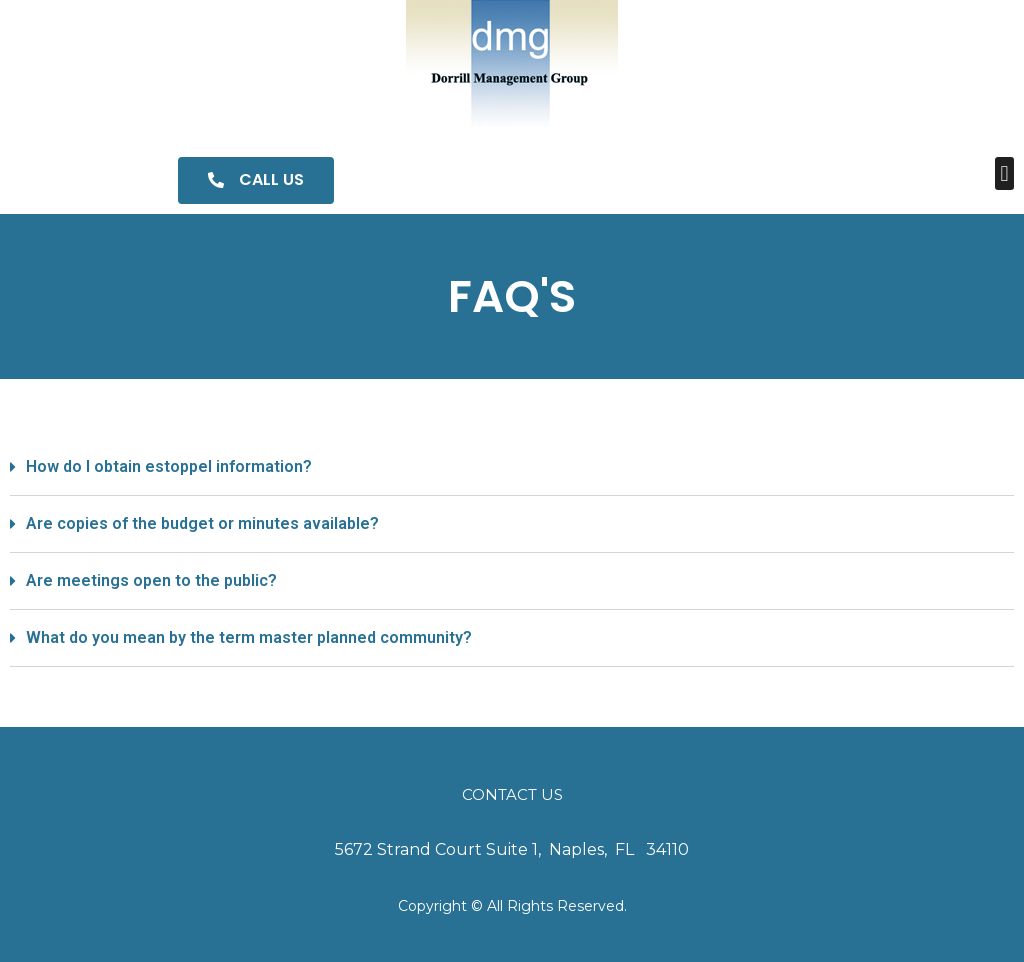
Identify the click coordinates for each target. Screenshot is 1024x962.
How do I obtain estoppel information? (169, 466)
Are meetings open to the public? (151, 580)
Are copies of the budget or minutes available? (202, 523)
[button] (256, 180)
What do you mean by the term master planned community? (249, 637)
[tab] (512, 467)
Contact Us (512, 794)
